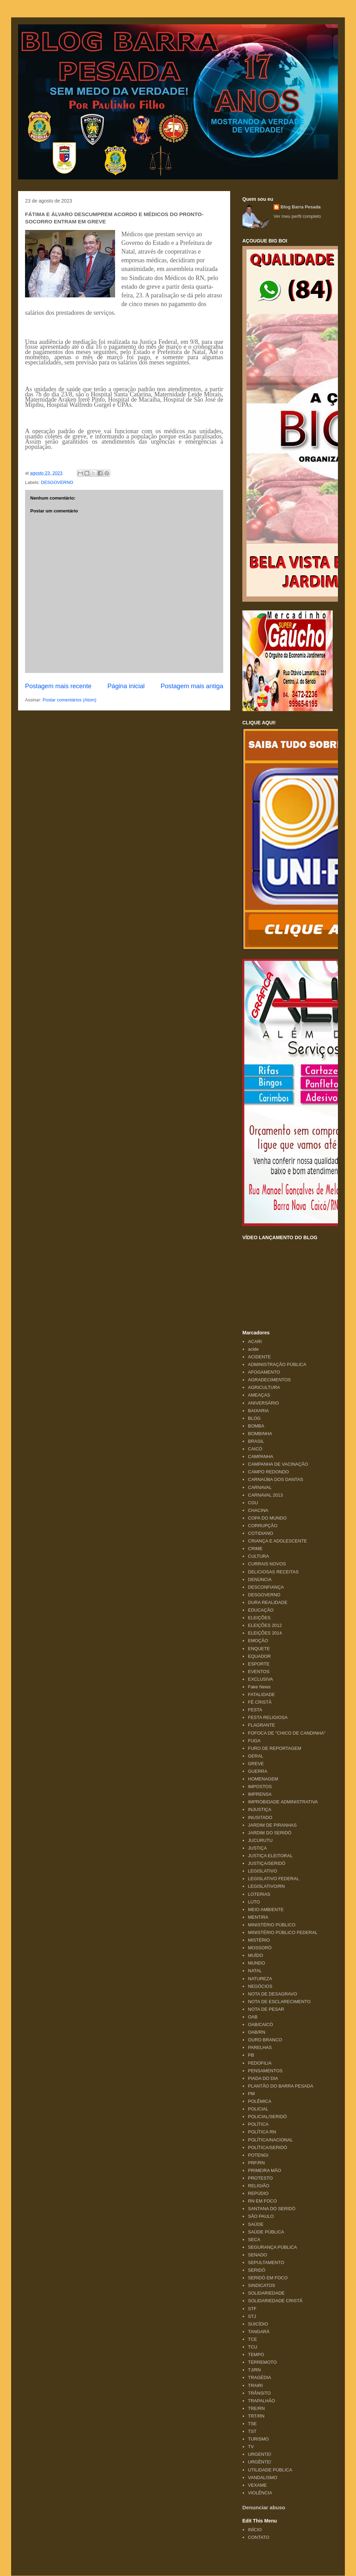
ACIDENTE (259, 1356)
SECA (254, 2239)
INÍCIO (255, 2529)
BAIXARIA (258, 1410)
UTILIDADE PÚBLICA (270, 2469)
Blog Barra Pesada (62, 38)
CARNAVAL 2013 (265, 1495)
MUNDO (256, 1963)
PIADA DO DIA (263, 2078)
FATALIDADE (261, 1694)
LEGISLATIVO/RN (266, 1886)
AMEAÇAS (259, 1395)
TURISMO (258, 2439)
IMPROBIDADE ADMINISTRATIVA (283, 1801)
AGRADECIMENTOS (269, 1379)
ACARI (255, 1341)
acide (253, 1349)
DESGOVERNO (57, 482)
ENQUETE (259, 1648)
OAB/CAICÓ (260, 2024)
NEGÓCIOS (260, 1986)
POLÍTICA (258, 2124)
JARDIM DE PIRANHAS (272, 1825)
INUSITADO (260, 1817)
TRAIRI (255, 2385)
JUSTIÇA (257, 1848)
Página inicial (126, 686)
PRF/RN (256, 2162)
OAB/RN (256, 2032)
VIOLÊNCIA (260, 2492)
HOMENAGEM (263, 1778)
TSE (252, 2423)
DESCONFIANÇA (266, 1587)
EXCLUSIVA (260, 1679)
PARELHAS (260, 2047)
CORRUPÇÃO (262, 1525)
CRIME (255, 1548)
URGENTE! (259, 2454)
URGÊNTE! (259, 2461)
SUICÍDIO (258, 2324)
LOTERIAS (259, 1894)
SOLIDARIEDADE (266, 2293)
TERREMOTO (262, 2362)
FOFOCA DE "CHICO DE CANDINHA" (286, 1733)
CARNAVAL (260, 1487)
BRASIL (256, 1441)
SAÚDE (256, 2224)
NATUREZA (260, 1978)
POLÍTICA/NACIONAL (270, 2139)
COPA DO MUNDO (267, 1518)
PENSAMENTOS (265, 2070)
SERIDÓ (256, 2270)
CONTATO (258, 2537)
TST (252, 2431)
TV (251, 2446)
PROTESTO (260, 2178)
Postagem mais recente (58, 686)
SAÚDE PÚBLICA (266, 2232)
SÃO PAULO (261, 2216)
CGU (253, 1502)
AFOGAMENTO (264, 1372)
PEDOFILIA (260, 2063)
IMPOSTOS (260, 1786)
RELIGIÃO (258, 2185)
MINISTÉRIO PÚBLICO (272, 1924)
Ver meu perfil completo (297, 216)
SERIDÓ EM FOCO (268, 2277)
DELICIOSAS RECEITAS (273, 1571)
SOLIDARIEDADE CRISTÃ (275, 2300)
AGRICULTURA (264, 1387)
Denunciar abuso (263, 2507)
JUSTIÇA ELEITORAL (270, 1855)
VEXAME (257, 2485)
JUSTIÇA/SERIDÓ (266, 1863)
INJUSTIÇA (259, 1809)
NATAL (255, 1970)
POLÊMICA (259, 2101)
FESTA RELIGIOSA (268, 1717)
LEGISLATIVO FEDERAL (273, 1878)
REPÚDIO (258, 2193)
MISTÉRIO (259, 1940)
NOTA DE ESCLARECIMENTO (279, 2001)
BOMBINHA (260, 1433)
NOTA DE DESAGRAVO (272, 1994)
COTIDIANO (260, 1533)
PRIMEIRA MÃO (264, 2170)
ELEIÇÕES (259, 1617)
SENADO (257, 2254)
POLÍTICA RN (262, 2131)
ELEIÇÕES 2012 (265, 1625)
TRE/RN (256, 2408)
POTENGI (258, 2155)
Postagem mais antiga (192, 686)
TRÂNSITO (259, 2393)
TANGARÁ (258, 2331)
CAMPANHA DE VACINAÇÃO (278, 1464)
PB (251, 2055)
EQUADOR (259, 1656)
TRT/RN (256, 2416)
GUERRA (257, 1771)
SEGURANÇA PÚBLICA (272, 2247)
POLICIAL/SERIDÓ (267, 2116)
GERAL (255, 1756)
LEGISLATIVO (262, 1871)
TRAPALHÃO (261, 2400)
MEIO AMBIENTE (266, 1909)
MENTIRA (258, 1917)
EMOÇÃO (258, 1640)
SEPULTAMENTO (266, 2262)
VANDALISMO (262, 2477)
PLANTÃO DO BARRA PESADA (280, 2086)
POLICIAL (258, 2109)
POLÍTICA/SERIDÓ (267, 2147)
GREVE (256, 1763)
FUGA (254, 1740)
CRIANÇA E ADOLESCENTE (277, 1541)
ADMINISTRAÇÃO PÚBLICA (277, 1364)
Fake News (259, 1686)
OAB (252, 2016)
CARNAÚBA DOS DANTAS (275, 1479)
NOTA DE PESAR (266, 2009)
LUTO (254, 1901)
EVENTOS (258, 1671)
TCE (252, 2339)
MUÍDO (255, 1955)
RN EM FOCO (262, 2201)
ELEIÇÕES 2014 (265, 1633)
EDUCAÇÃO (261, 1610)
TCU (252, 2346)
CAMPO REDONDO (268, 1471)
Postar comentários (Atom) (70, 699)
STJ (252, 2316)
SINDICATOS (261, 2285)
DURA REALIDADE (267, 1602)
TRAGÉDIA (259, 2377)
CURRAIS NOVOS (267, 1563)
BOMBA (256, 1426)
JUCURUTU (260, 1840)
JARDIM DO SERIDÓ (269, 1832)
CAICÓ (255, 1448)
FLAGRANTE (261, 1725)
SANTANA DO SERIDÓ (271, 2208)
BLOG (254, 1418)
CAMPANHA (260, 1456)
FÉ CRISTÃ (260, 1702)
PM (251, 2093)
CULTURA (258, 1556)
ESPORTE (258, 1663)
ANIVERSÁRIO (263, 1403)
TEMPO (256, 2354)
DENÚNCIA (260, 1579)
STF (252, 2308)
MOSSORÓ (260, 1947)
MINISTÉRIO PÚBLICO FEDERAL (282, 1932)
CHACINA (258, 1510)
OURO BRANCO (265, 2039)
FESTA (255, 1709)
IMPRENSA (260, 1794)
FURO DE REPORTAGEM (274, 1748)
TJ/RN (254, 2369)
